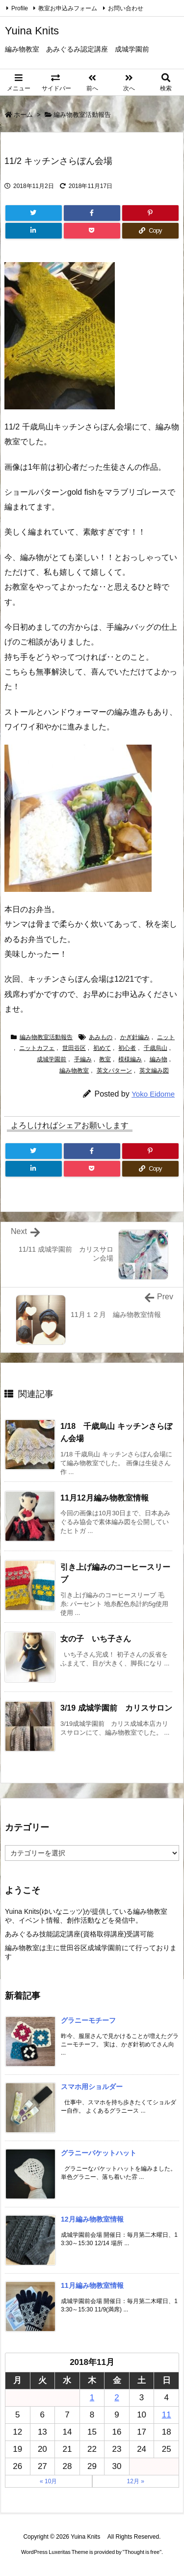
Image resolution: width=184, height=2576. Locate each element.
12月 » (135, 2481)
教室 (105, 1059)
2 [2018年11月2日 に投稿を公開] (116, 2397)
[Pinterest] (150, 213)
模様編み (130, 1059)
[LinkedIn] (33, 231)
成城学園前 (51, 1059)
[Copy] (150, 231)
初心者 (127, 1048)
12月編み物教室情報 (92, 2219)
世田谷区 (74, 1048)
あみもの (100, 1037)
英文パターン (114, 1070)
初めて (102, 1048)
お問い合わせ (125, 8)
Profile (19, 8)
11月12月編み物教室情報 (104, 1498)
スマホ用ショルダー (92, 2087)
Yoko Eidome (153, 1094)
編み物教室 (74, 1070)
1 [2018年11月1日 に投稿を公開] (92, 2397)
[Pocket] (92, 231)
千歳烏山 (155, 1048)
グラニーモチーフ (88, 2020)
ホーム (23, 114)
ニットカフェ (36, 1048)
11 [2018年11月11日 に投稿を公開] (166, 2414)
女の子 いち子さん (95, 1639)
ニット (166, 1037)
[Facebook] (92, 213)
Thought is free (142, 2552)
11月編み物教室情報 (92, 2285)
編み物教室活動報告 (82, 114)
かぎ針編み (135, 1037)
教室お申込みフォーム (67, 8)
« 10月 (48, 2481)
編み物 (158, 1059)
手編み (83, 1059)
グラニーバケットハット (98, 2153)
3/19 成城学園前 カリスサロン (116, 1708)
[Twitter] (33, 213)
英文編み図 (154, 1070)
